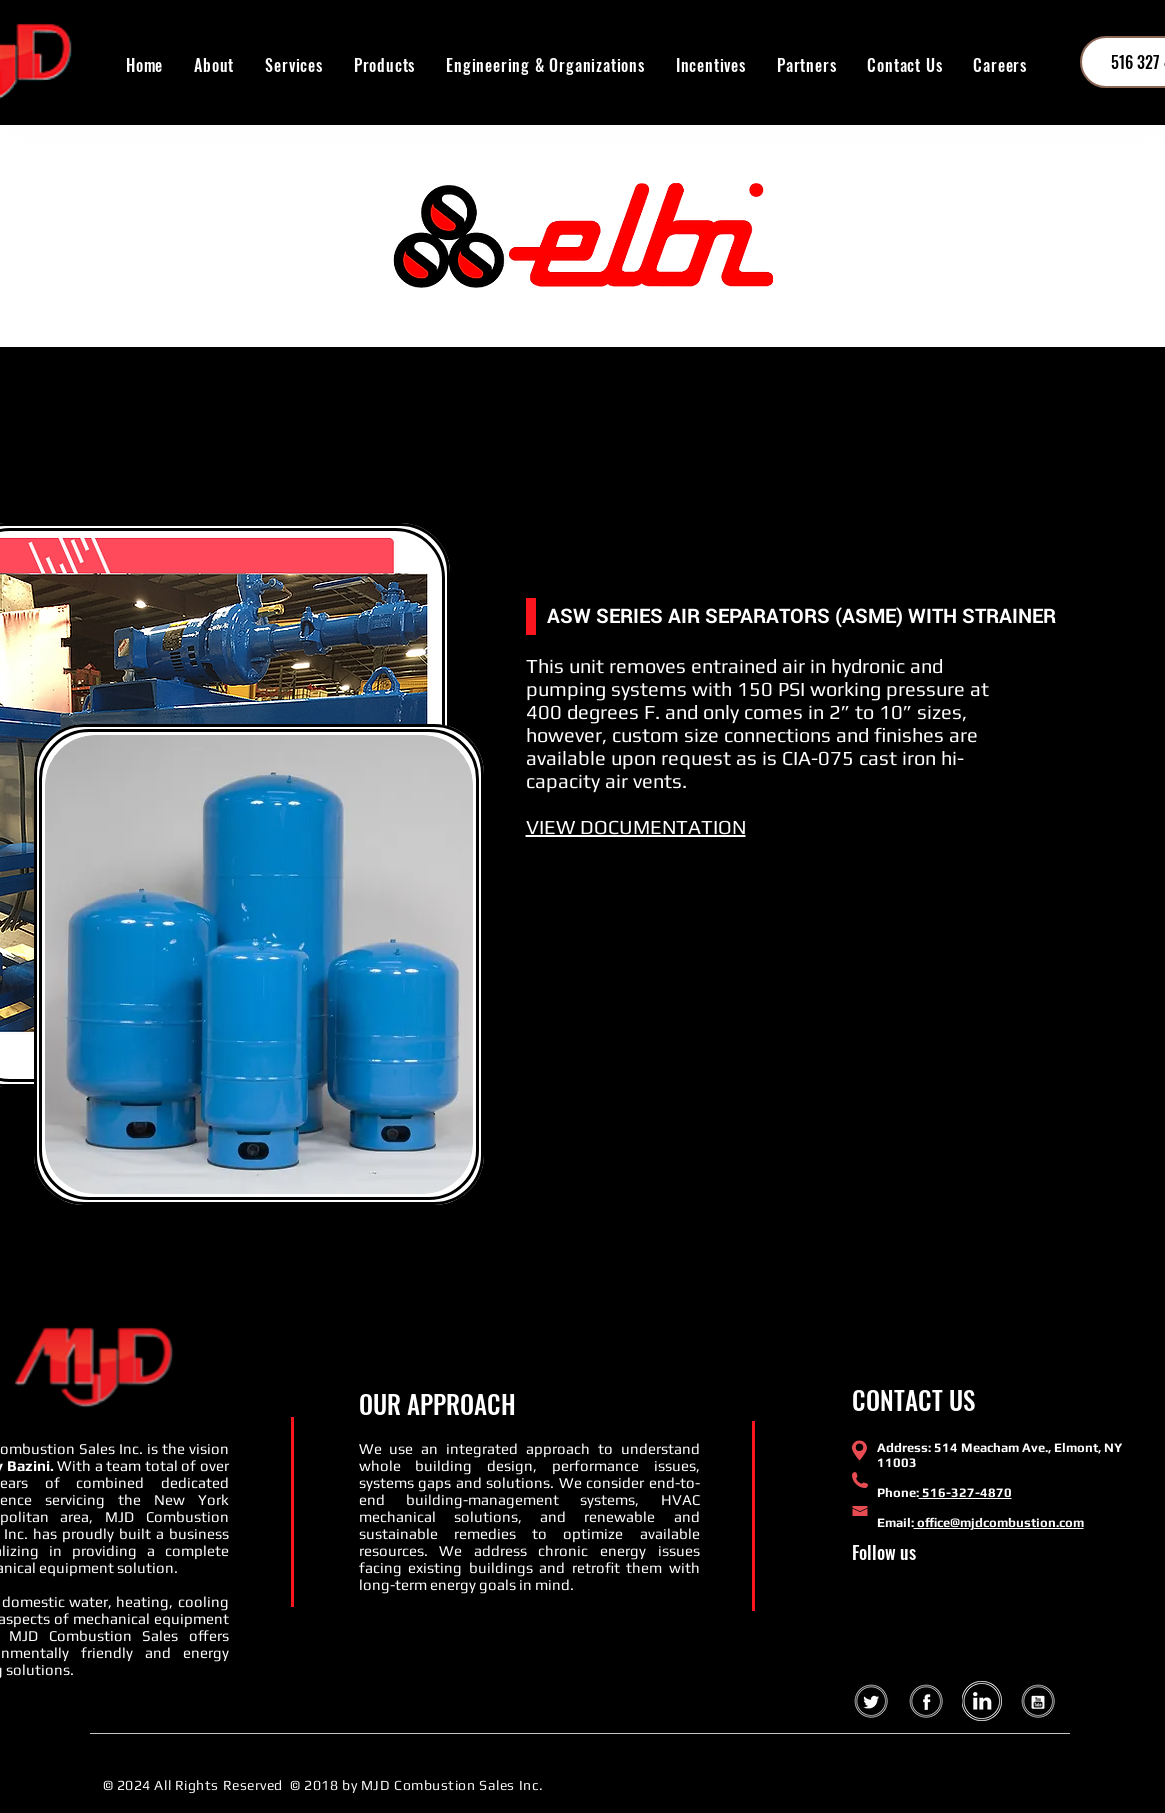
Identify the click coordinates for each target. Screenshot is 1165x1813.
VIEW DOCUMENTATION (636, 826)
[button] (384, 65)
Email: (895, 1522)
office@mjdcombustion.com (999, 1522)
